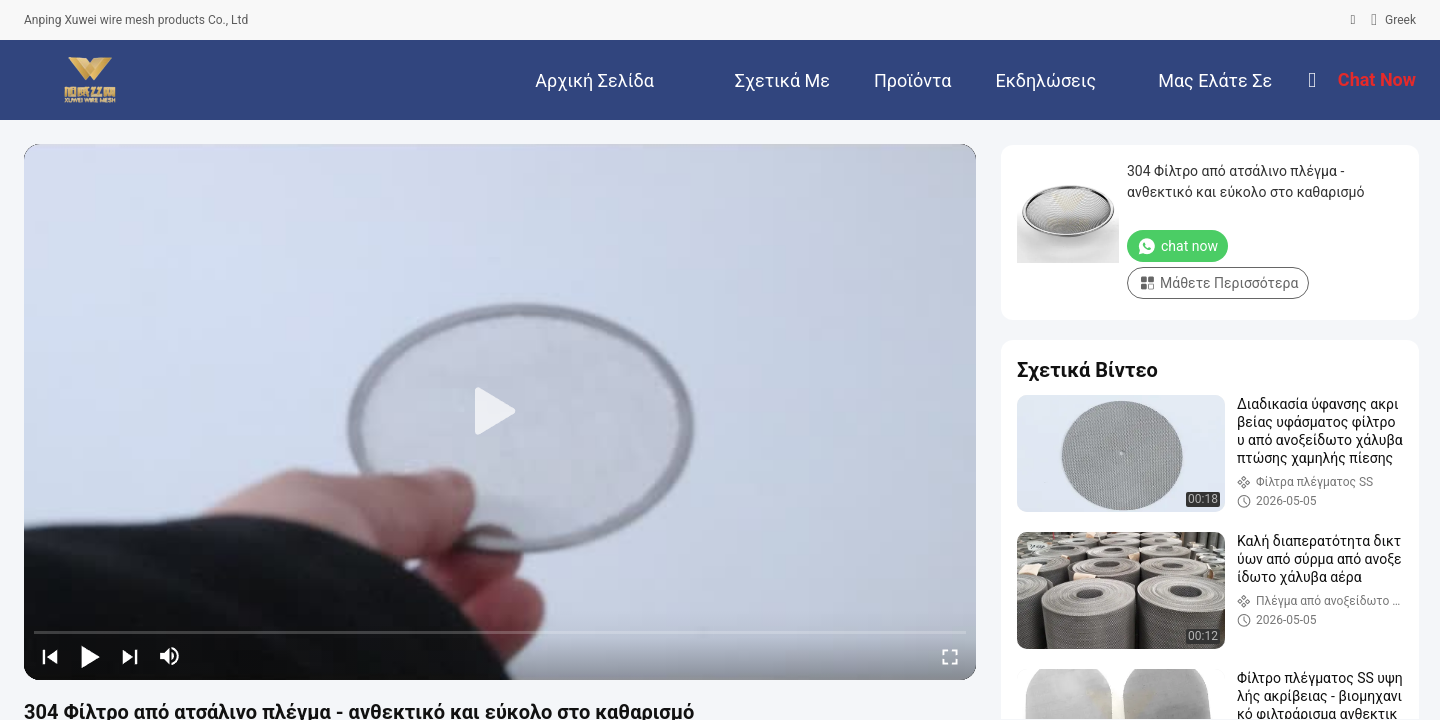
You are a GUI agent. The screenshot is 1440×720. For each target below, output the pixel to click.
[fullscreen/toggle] (950, 656)
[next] (130, 656)
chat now (1177, 246)
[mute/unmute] (170, 656)
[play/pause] (90, 656)
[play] (500, 412)
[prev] (50, 656)
